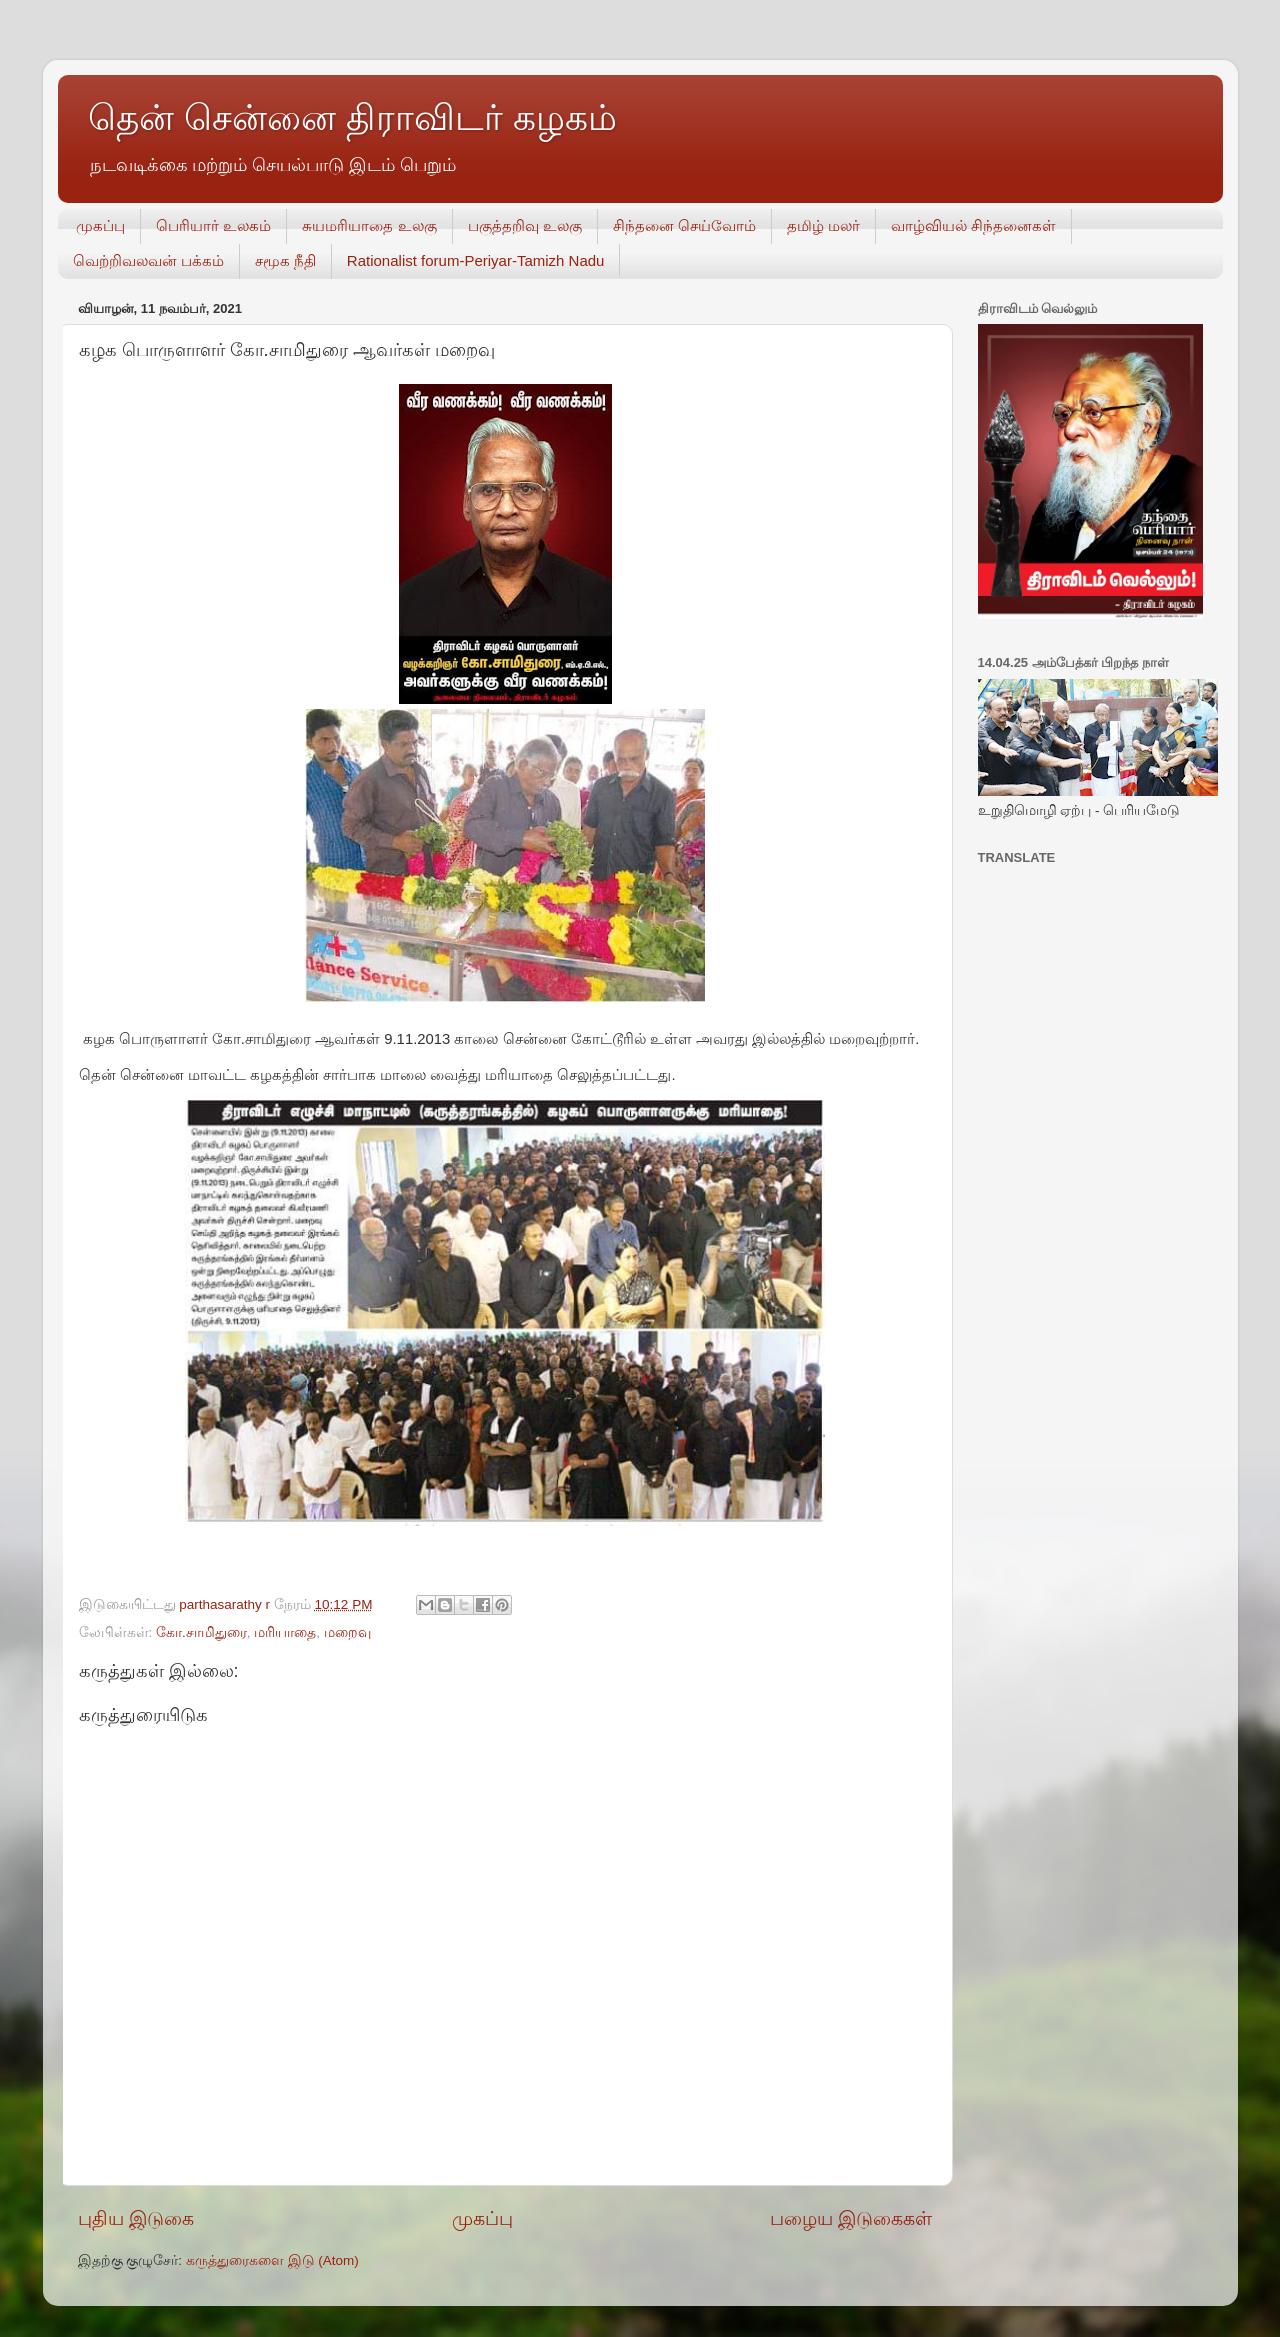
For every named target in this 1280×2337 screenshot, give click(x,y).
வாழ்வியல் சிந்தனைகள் (973, 225)
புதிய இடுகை (136, 2218)
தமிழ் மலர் (823, 225)
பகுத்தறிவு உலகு (525, 225)
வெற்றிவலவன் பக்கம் (148, 260)
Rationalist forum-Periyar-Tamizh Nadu (476, 260)
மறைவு (347, 1632)
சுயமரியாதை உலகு (369, 225)
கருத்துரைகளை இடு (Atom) (272, 2260)
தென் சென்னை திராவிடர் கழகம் (352, 117)
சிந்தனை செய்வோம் (684, 225)
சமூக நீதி (285, 260)
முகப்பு (100, 225)
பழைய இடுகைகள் (851, 2218)
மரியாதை (285, 1632)
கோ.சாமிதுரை (201, 1632)
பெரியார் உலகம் (213, 225)
